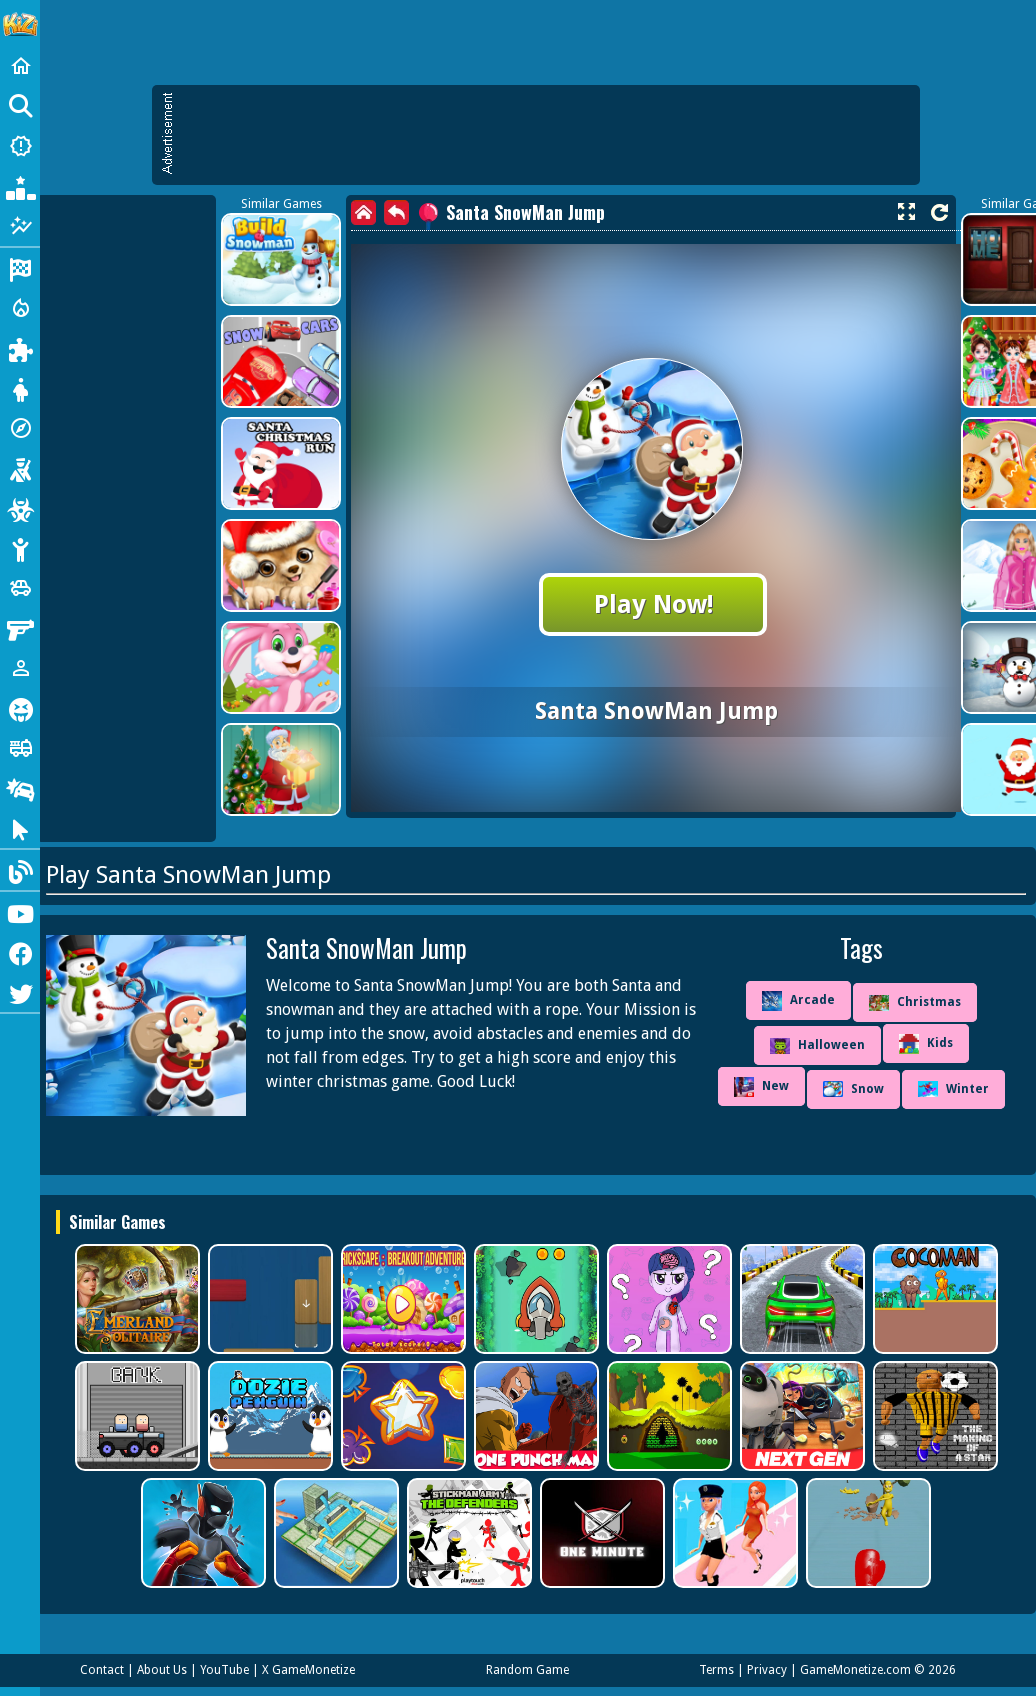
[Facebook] (20, 952)
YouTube (224, 1670)
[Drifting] (20, 788)
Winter (953, 1089)
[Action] (20, 308)
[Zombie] (20, 508)
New (761, 1087)
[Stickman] (20, 548)
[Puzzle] (20, 348)
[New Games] (20, 146)
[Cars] (20, 588)
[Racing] (20, 268)
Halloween (817, 1046)
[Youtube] (20, 912)
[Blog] (20, 870)
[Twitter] (20, 992)
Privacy (767, 1670)
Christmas (915, 1003)
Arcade (798, 1001)
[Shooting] (20, 468)
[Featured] (20, 226)
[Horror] (20, 708)
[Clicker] (20, 828)
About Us (162, 1670)
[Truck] (20, 748)
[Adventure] (20, 428)
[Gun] (20, 628)
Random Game (527, 1670)
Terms (716, 1670)
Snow (853, 1089)
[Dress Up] (20, 388)
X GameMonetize (308, 1670)
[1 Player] (20, 668)
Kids (926, 1044)
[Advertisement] (456, 230)
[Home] (20, 66)
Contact (102, 1670)
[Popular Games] (20, 186)
